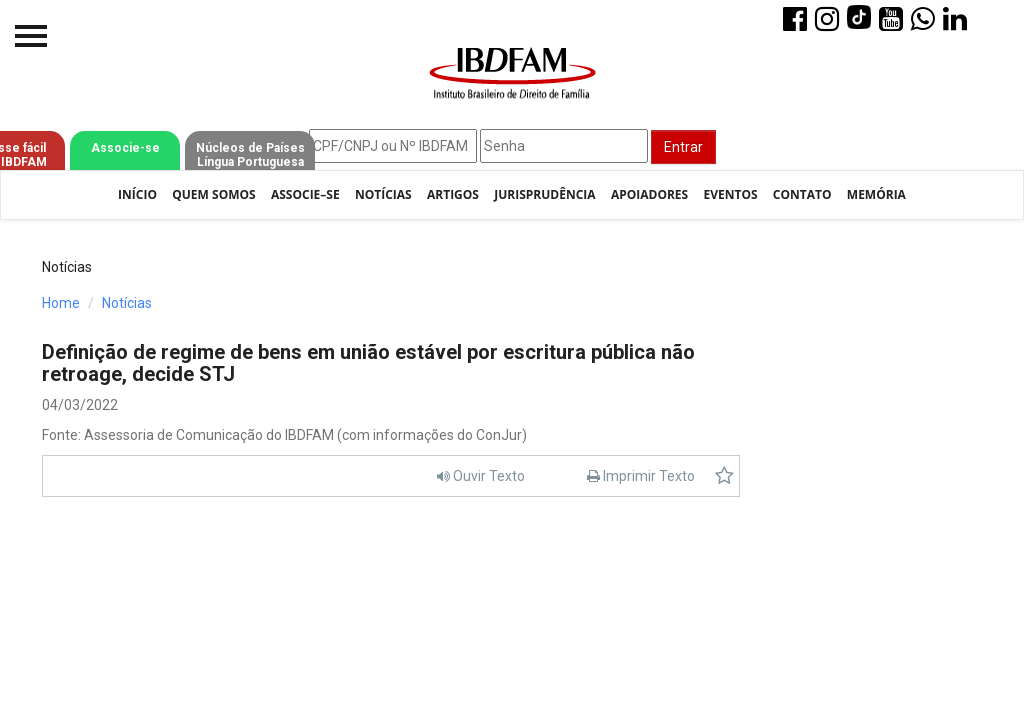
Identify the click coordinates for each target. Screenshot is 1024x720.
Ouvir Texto (481, 476)
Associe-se (125, 148)
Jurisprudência (544, 194)
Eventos (730, 194)
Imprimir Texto (641, 476)
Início (137, 194)
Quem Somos (213, 194)
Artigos (453, 194)
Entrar (683, 147)
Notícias (383, 194)
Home (61, 303)
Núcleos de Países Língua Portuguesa (250, 155)
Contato (802, 194)
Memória (876, 194)
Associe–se (305, 194)
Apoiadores (649, 194)
